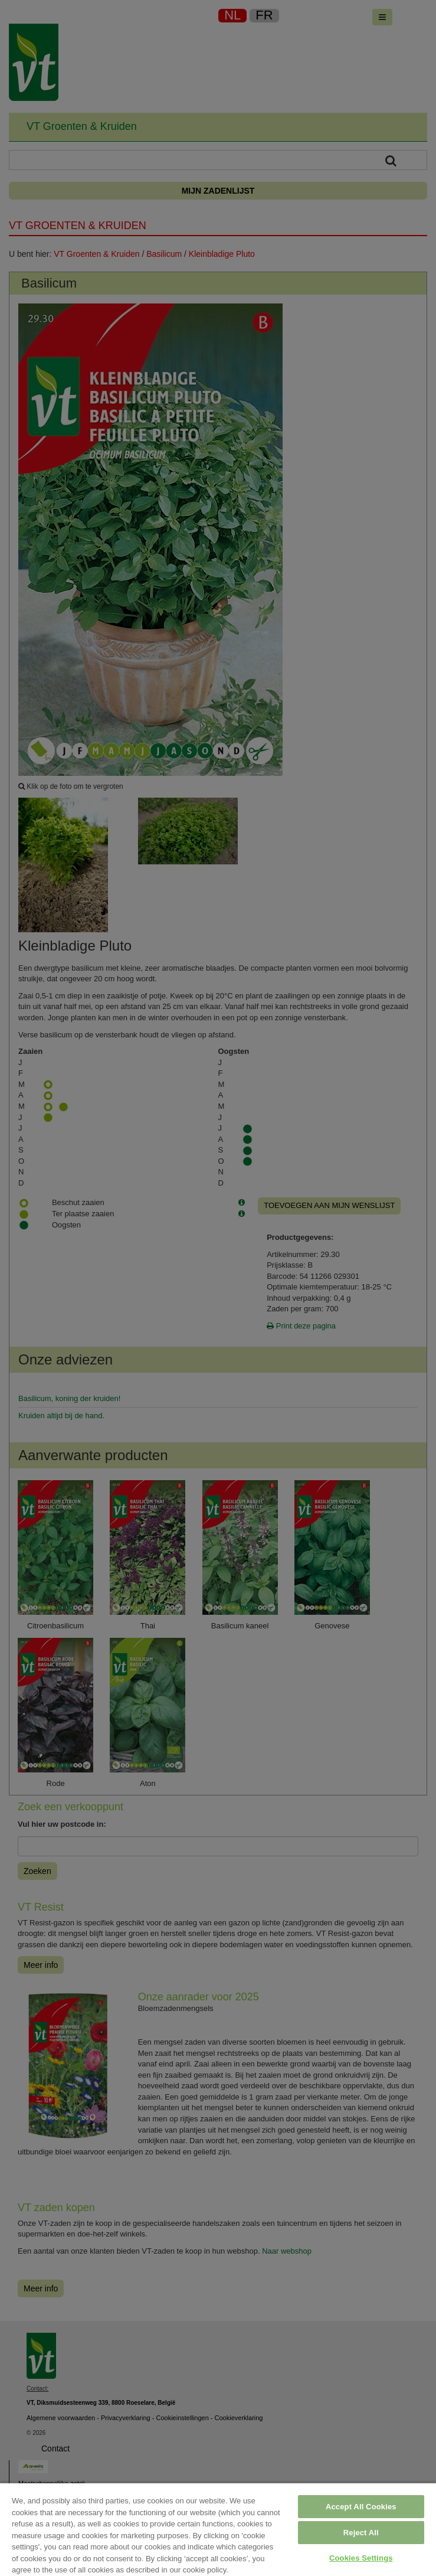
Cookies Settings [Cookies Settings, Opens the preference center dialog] (361, 2558)
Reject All (361, 2532)
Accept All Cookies (361, 2506)
